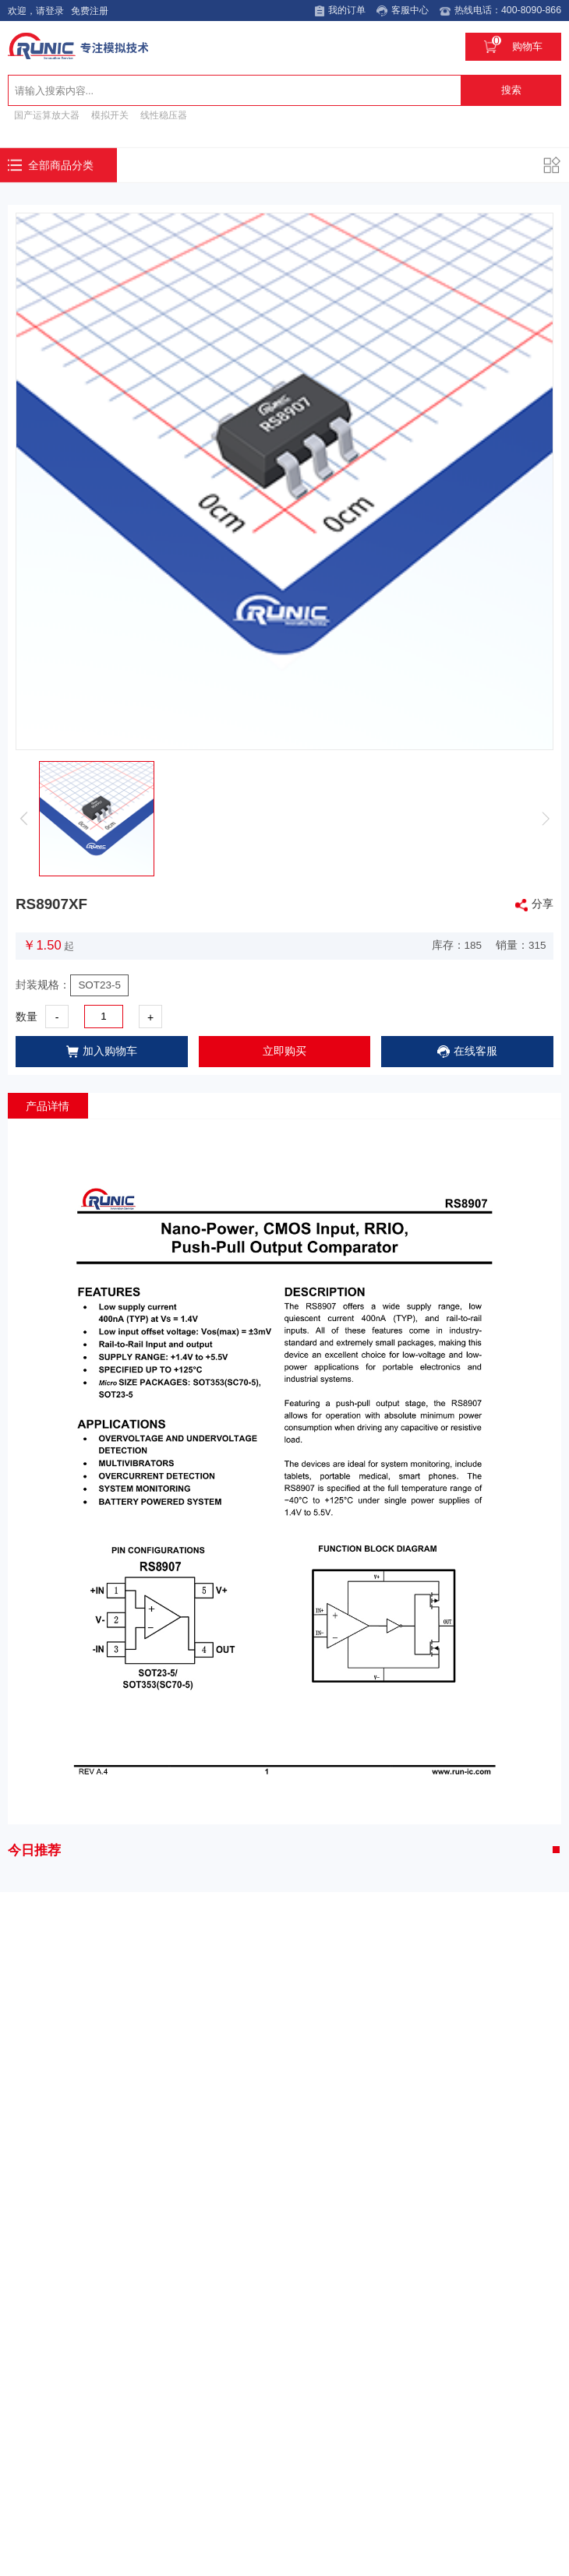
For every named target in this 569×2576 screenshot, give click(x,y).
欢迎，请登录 (33, 10)
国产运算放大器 (47, 112)
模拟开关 (110, 112)
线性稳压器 (163, 112)
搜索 (511, 87)
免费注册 (87, 10)
